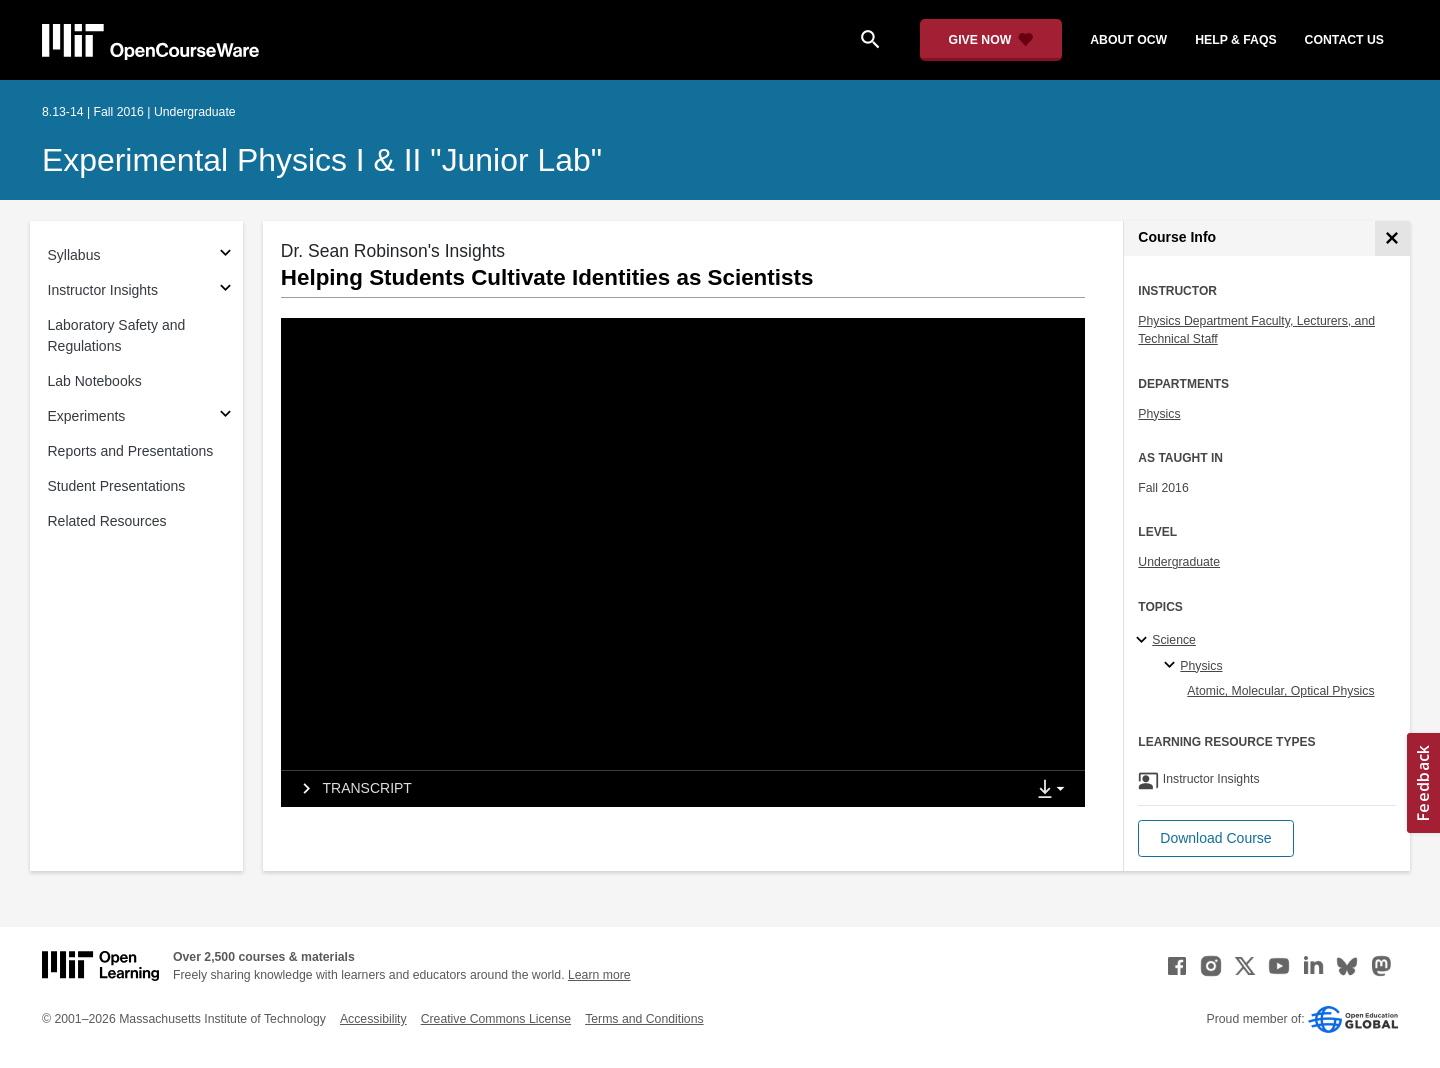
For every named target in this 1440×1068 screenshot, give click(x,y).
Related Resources (107, 521)
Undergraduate (1179, 562)
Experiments (87, 416)
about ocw (1128, 40)
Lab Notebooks (95, 381)
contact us (1344, 40)
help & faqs (1235, 40)
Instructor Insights (103, 290)
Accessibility (373, 1019)
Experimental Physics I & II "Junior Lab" (322, 160)
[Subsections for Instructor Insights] (225, 290)
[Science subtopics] (1144, 641)
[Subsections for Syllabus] (225, 255)
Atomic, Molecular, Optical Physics (1280, 691)
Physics (1159, 414)
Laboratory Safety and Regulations (117, 335)
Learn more (599, 975)
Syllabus (74, 255)
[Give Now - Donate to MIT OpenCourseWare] (991, 40)
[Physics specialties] (1172, 666)
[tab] (653, 789)
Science (1174, 640)
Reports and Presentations (131, 451)
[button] (1215, 838)
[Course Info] (1392, 238)
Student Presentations (117, 486)
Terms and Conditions (644, 1019)
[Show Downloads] (1055, 790)
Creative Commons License (496, 1019)
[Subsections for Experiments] (225, 416)
